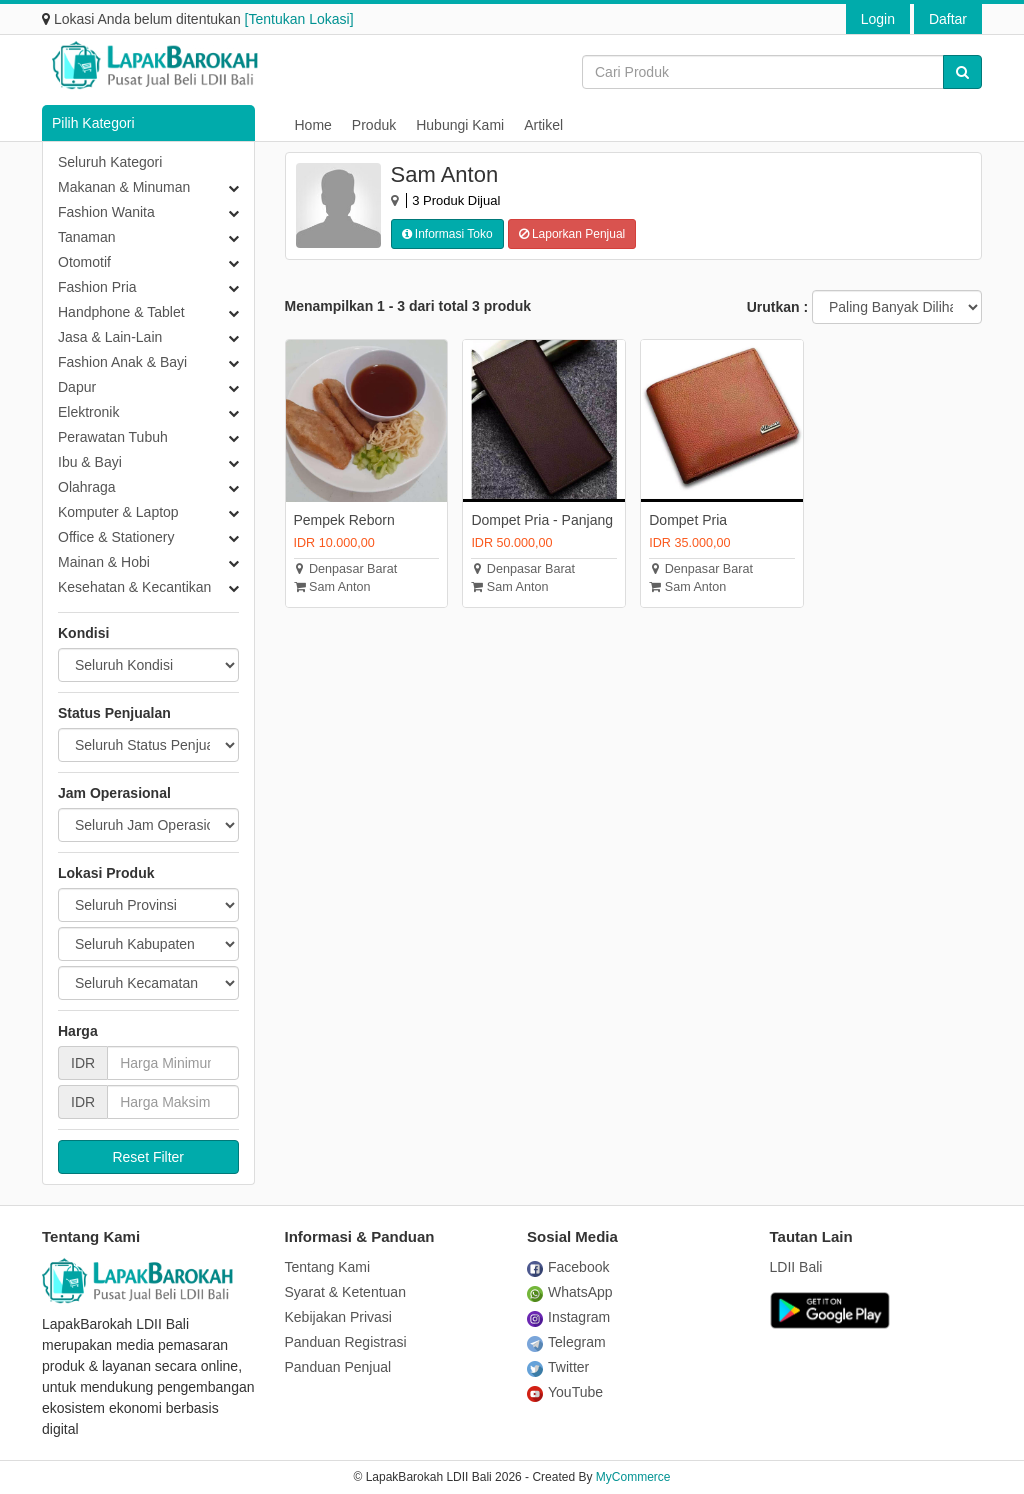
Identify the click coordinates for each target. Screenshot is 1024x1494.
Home (313, 125)
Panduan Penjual (338, 1367)
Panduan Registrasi (346, 1342)
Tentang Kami (328, 1267)
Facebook (568, 1267)
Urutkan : (777, 307)
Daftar (948, 19)
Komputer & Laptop (118, 512)
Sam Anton (332, 587)
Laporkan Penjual (572, 234)
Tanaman (87, 237)
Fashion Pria (97, 287)
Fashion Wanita (106, 212)
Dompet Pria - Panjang (542, 520)
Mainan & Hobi (104, 562)
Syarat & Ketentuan (345, 1292)
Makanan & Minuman (124, 187)
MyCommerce (633, 1477)
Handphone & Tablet (121, 312)
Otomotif (84, 262)
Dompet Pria (688, 520)
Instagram (568, 1317)
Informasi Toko (447, 234)
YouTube (565, 1392)
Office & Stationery (116, 537)
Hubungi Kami (460, 125)
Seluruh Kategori (110, 162)
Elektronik (88, 412)
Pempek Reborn (344, 520)
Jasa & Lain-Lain (110, 337)
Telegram (566, 1342)
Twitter (558, 1367)
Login (878, 19)
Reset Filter (148, 1157)
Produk (374, 125)
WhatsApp (570, 1292)
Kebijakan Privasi (338, 1317)
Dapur (77, 387)
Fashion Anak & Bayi (122, 362)
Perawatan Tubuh (113, 437)
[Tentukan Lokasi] (299, 19)
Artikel (543, 125)
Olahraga (87, 487)
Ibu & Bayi (90, 462)
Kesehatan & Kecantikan (134, 587)
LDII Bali (796, 1267)
